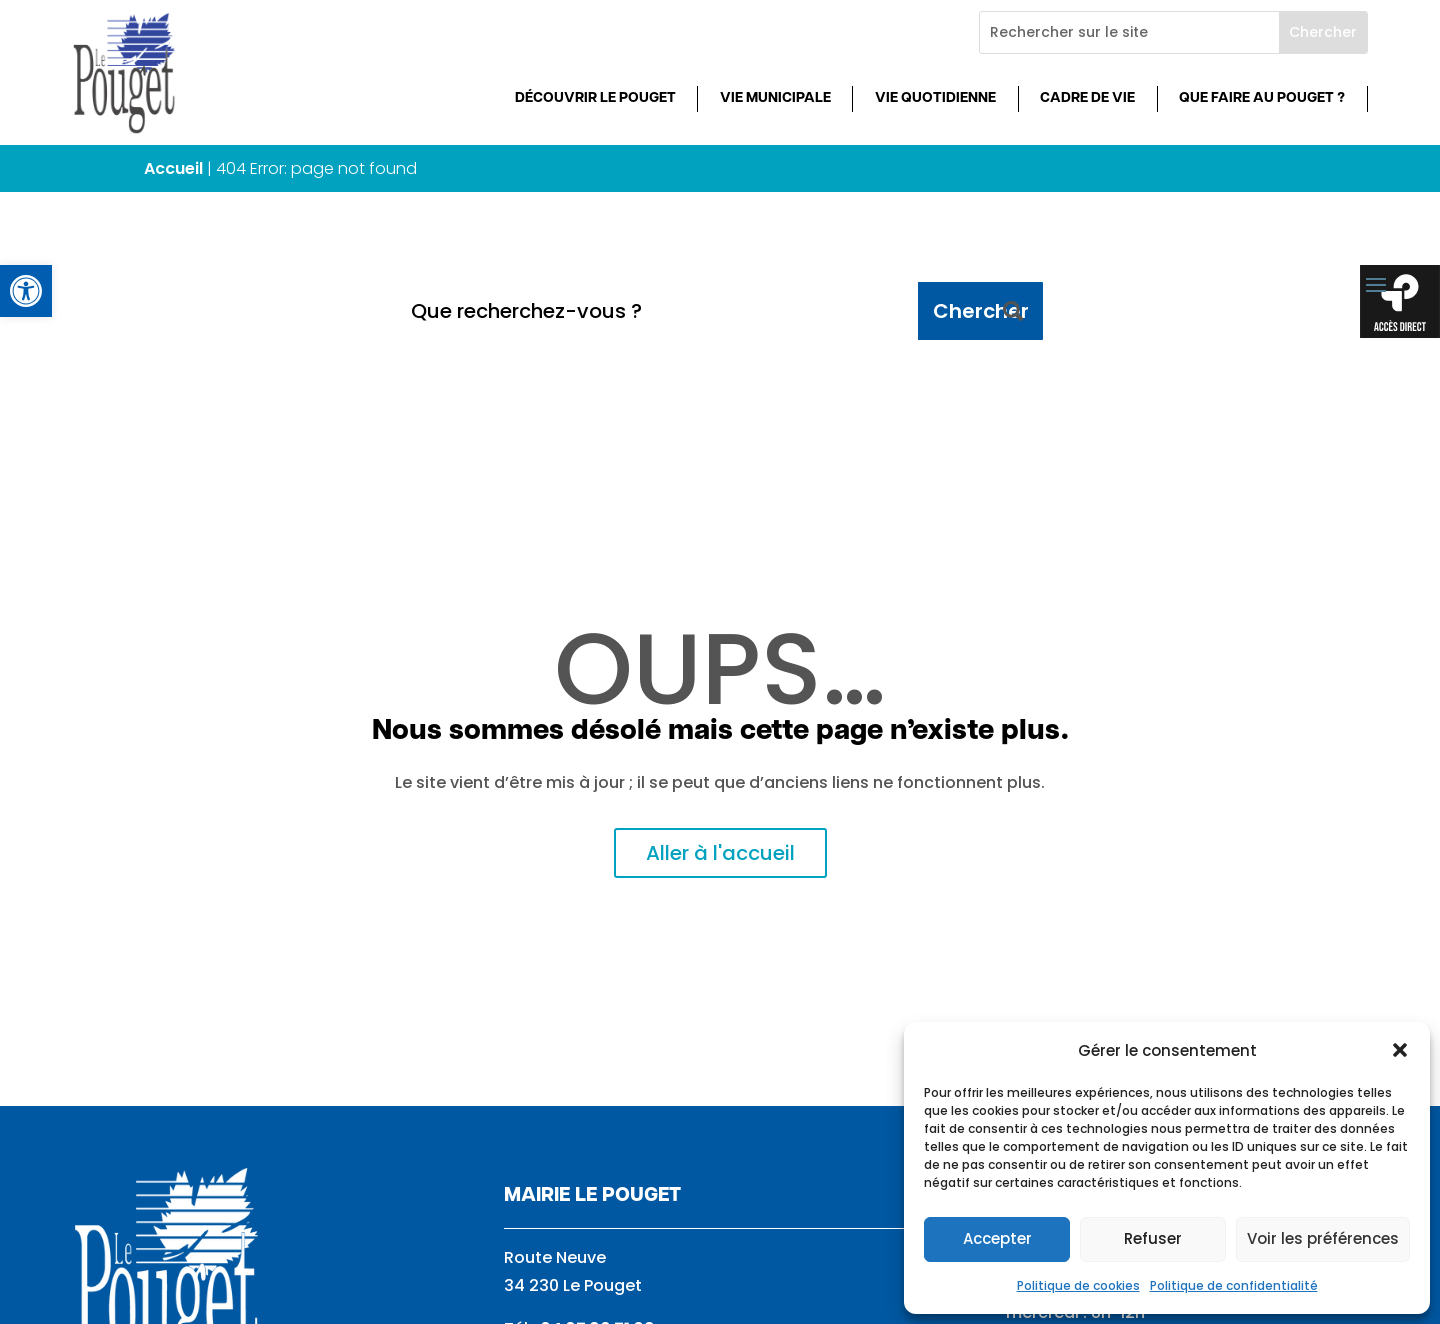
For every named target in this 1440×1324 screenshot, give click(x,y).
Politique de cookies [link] (1078, 1285)
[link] (26, 291)
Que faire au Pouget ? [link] (1262, 98)
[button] (1400, 1050)
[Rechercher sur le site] (1129, 32)
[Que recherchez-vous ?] (657, 311)
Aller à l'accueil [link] (720, 853)
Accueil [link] (173, 168)
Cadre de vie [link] (1087, 98)
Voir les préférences (1323, 1238)
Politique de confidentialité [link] (1234, 1285)
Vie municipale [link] (775, 98)
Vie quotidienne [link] (935, 98)
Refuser (1153, 1238)
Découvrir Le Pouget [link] (595, 98)
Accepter (997, 1238)
